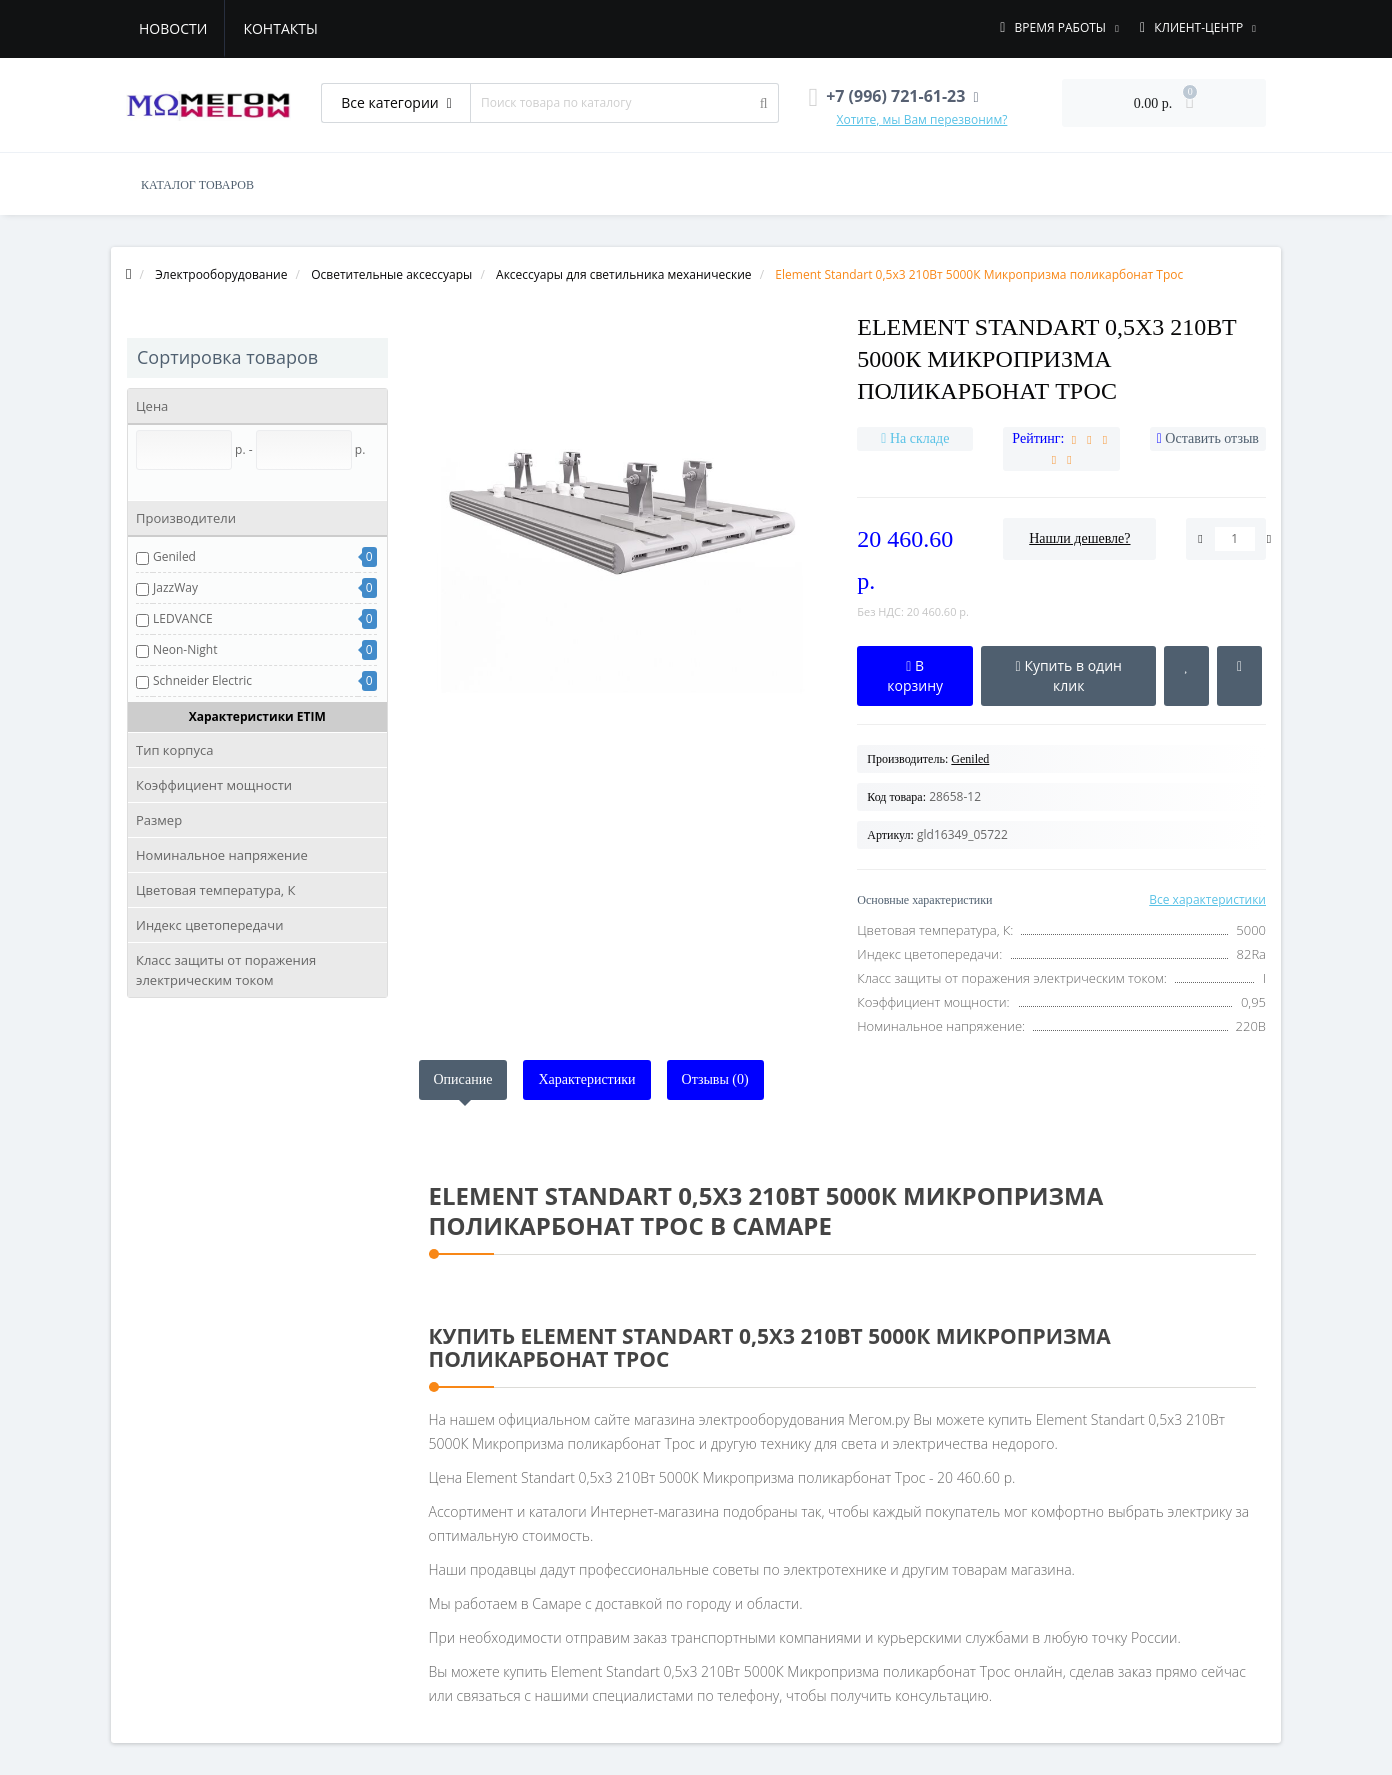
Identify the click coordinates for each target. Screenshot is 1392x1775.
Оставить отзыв (1212, 438)
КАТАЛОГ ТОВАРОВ (197, 185)
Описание (463, 1079)
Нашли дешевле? (1079, 538)
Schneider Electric (202, 680)
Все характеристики (1207, 899)
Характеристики (586, 1079)
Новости (173, 28)
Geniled (174, 556)
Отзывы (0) (715, 1079)
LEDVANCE (183, 618)
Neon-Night (185, 649)
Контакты (280, 28)
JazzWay (175, 587)
